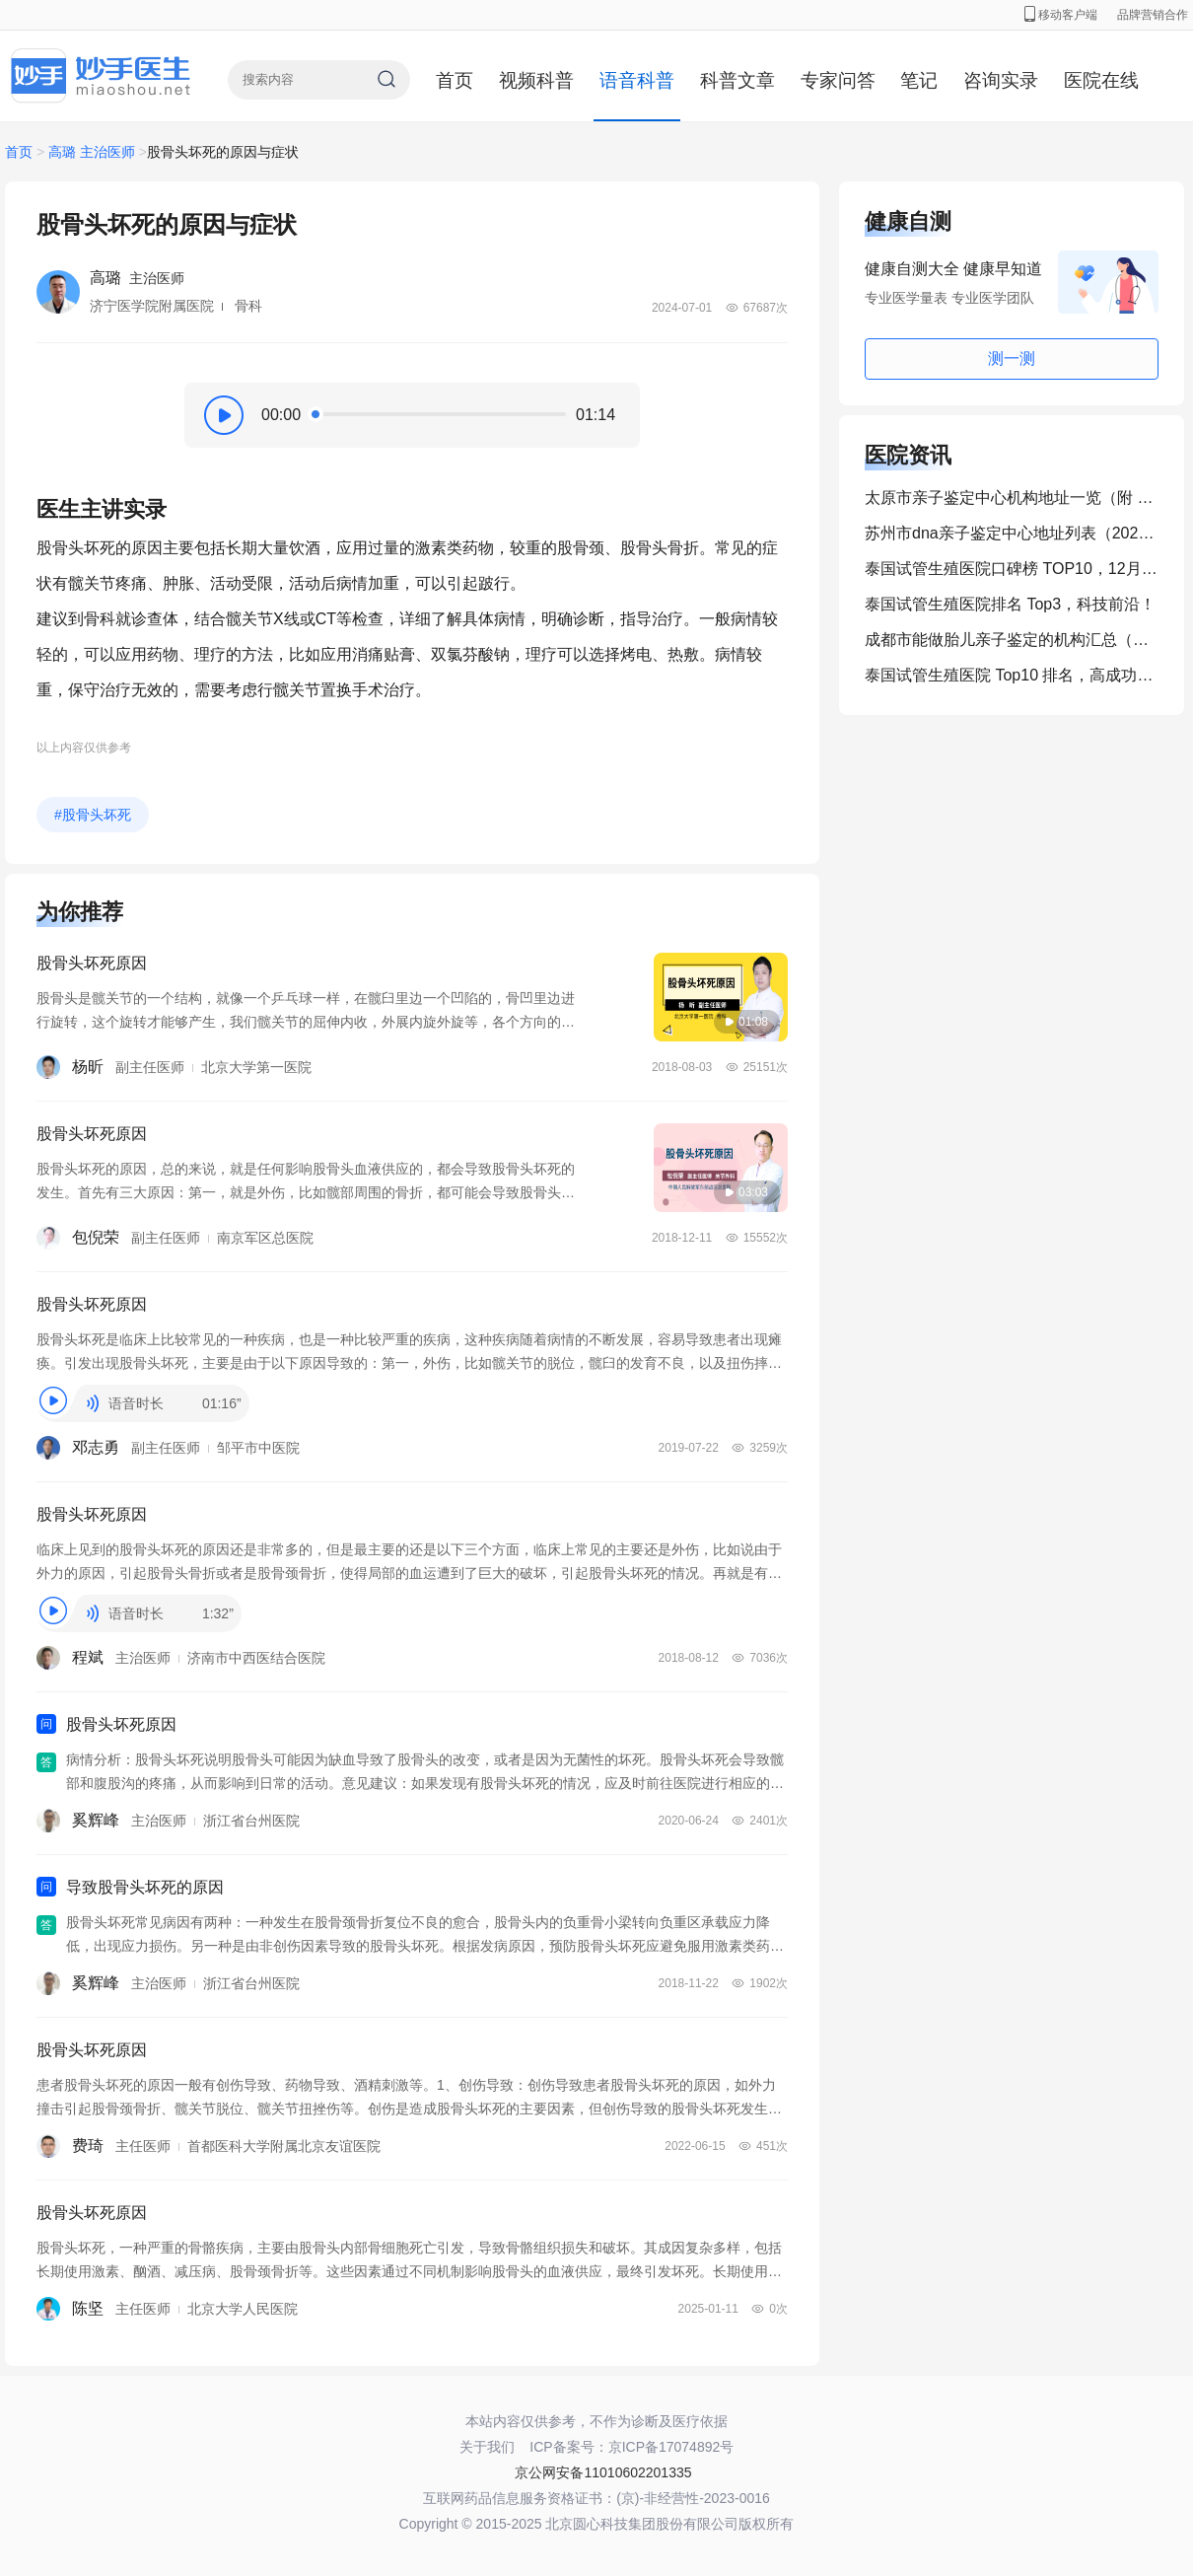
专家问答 (838, 80)
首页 (454, 80)
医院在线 (1101, 80)
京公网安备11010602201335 (603, 2472)
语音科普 (636, 80)
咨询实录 (1000, 80)
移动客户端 (1060, 15)
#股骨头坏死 (92, 815)
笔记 (919, 80)
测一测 (1011, 358)
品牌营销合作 (1152, 15)
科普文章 (737, 80)
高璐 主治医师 (91, 152)
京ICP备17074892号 (671, 2447)
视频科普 (536, 80)
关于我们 (487, 2447)
